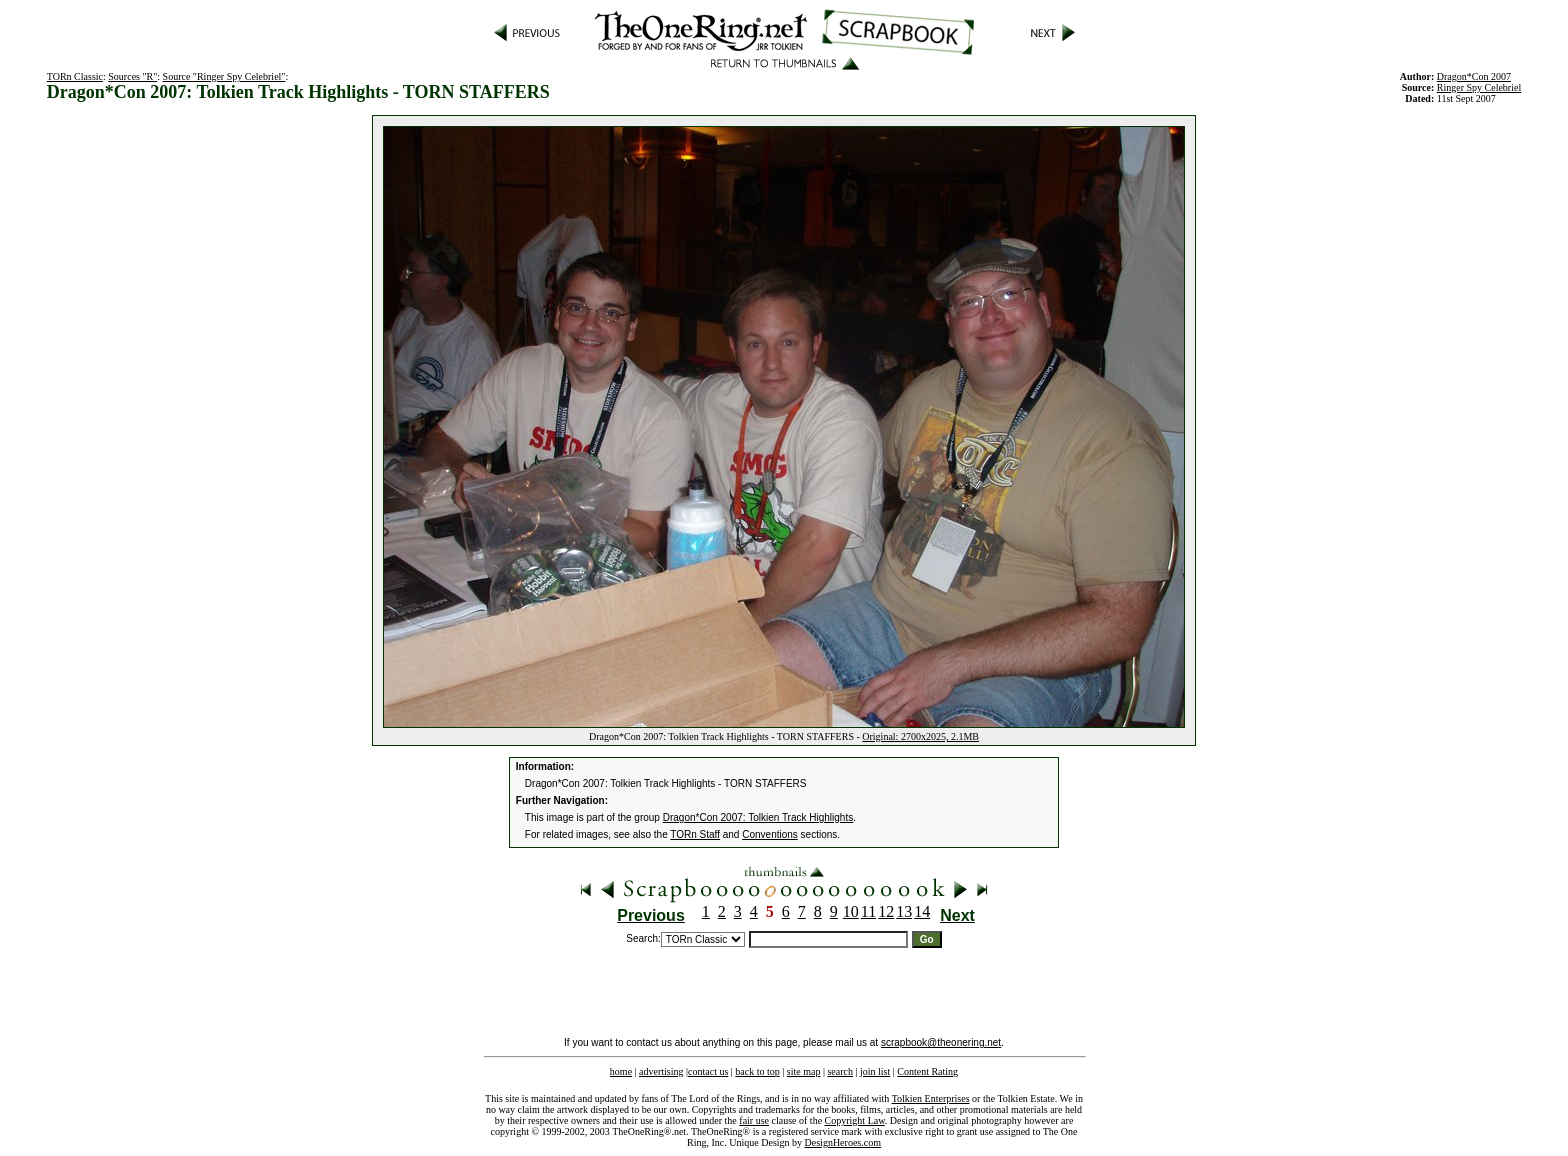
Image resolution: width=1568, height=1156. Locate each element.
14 (922, 911)
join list (875, 1071)
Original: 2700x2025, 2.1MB (920, 736)
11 (868, 911)
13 (904, 911)
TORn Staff (695, 834)
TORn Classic (75, 76)
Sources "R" (132, 76)
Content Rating (927, 1071)
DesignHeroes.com (843, 1142)
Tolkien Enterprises (931, 1098)
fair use (754, 1120)
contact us (708, 1071)
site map (804, 1071)
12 (886, 911)
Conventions (770, 834)
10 (851, 911)
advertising (661, 1071)
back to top (757, 1071)
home (621, 1071)
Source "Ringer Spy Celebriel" (224, 76)
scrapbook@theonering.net (941, 1042)
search (840, 1071)
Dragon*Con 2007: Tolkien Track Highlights (758, 817)
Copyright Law (855, 1120)
